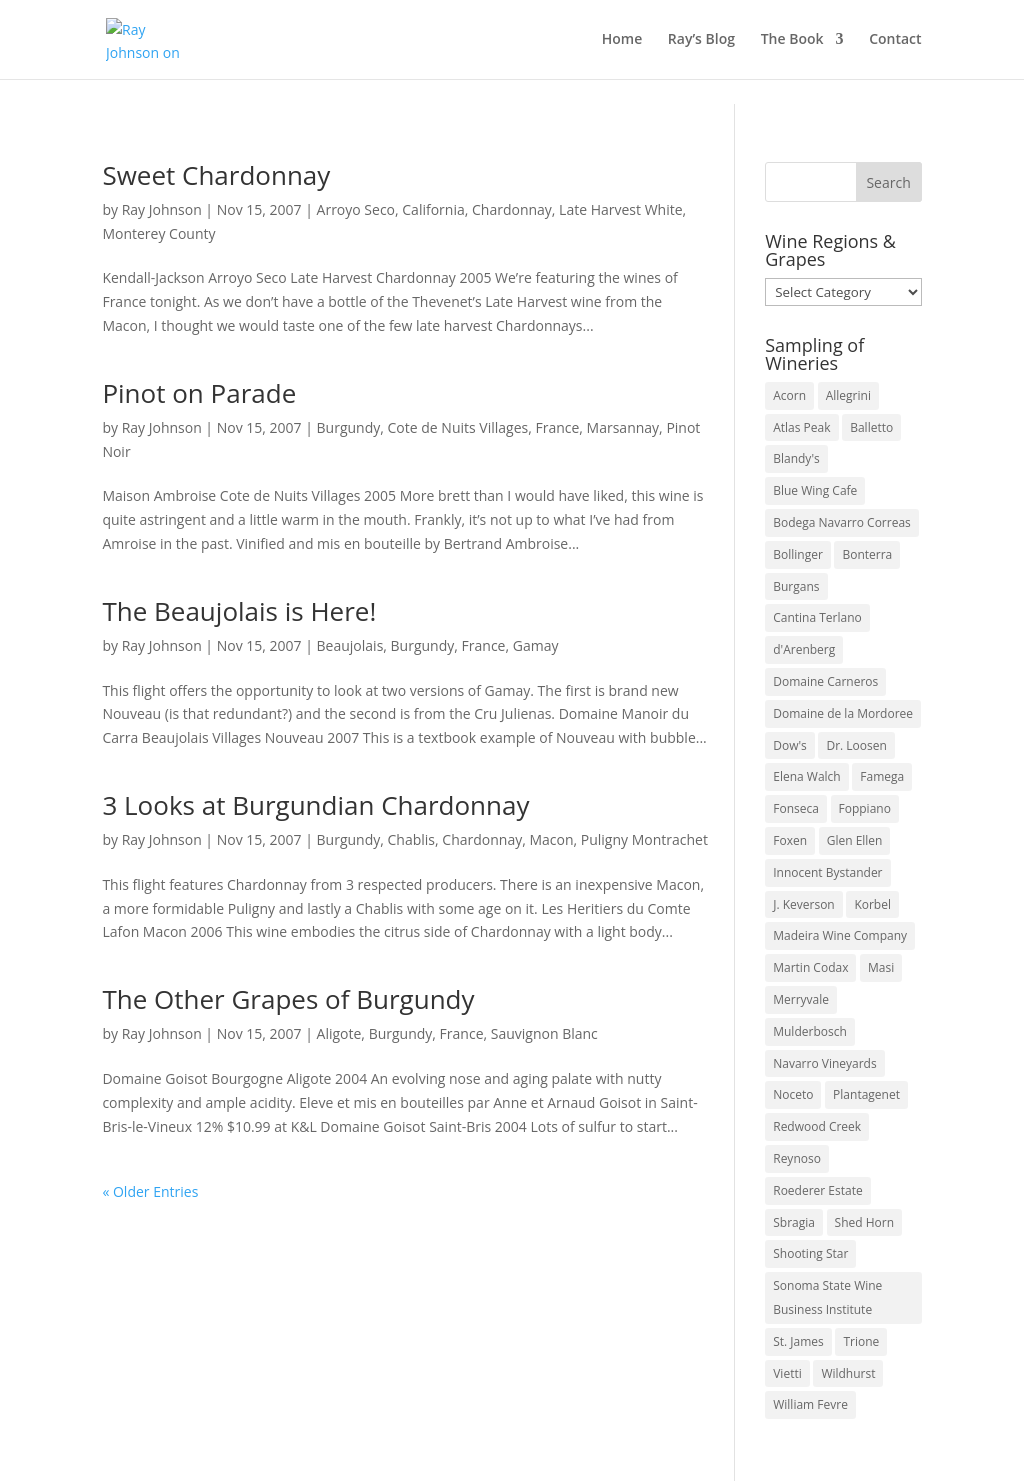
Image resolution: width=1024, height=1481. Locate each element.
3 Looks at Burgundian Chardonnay (315, 805)
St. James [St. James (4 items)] (798, 1341)
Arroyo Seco (356, 209)
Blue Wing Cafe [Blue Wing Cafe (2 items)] (815, 490)
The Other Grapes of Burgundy (288, 999)
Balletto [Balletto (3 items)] (871, 427)
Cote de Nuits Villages (458, 427)
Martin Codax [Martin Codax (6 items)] (810, 967)
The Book (792, 41)
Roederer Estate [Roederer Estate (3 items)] (817, 1190)
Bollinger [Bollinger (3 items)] (798, 554)
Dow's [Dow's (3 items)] (790, 745)
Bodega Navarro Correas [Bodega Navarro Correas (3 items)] (842, 522)
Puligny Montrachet (644, 839)
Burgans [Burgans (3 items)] (796, 586)
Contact (895, 41)
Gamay (536, 645)
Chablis (412, 839)
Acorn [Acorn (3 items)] (789, 395)
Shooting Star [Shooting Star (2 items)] (810, 1253)
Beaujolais (350, 645)
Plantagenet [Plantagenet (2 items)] (866, 1094)
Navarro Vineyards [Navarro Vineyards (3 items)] (824, 1063)
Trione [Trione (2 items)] (861, 1341)
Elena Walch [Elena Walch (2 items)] (806, 776)
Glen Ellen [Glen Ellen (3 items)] (855, 840)
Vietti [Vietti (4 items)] (787, 1373)
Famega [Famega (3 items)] (882, 776)
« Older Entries (150, 1191)
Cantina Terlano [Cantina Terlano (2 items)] (817, 617)
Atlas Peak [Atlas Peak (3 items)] (801, 427)
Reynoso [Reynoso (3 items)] (797, 1158)
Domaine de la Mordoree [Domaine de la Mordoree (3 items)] (843, 713)
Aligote (339, 1033)
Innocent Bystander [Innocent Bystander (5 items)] (827, 872)
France (557, 427)
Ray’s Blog (701, 41)
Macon (551, 839)
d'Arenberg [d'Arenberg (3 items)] (804, 649)
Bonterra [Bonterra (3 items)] (867, 554)
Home (622, 41)
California (433, 209)
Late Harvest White (620, 209)
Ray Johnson (162, 209)
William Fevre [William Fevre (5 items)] (810, 1404)
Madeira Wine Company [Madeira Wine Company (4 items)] (840, 935)
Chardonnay (512, 209)
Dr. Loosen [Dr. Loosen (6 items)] (856, 745)
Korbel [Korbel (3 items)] (872, 904)
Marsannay (623, 427)
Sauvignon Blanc (544, 1033)
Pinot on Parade (199, 393)
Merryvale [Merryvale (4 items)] (801, 999)
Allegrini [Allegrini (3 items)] (848, 395)
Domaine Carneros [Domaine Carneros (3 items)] (825, 681)
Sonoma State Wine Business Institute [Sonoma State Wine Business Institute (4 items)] (827, 1297)
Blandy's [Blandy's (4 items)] (796, 458)
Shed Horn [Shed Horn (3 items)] (864, 1222)
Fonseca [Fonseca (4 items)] (796, 808)
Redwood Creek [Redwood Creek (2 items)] (817, 1126)
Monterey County (158, 233)
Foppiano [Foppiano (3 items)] (865, 808)
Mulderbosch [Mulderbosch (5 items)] (810, 1031)
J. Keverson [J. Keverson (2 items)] (804, 904)
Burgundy (349, 427)
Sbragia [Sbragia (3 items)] (794, 1222)
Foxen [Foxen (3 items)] (790, 840)
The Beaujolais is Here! (239, 611)
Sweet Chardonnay (216, 175)
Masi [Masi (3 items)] (881, 967)
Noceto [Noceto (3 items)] (793, 1094)
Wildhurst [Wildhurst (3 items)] (848, 1373)
